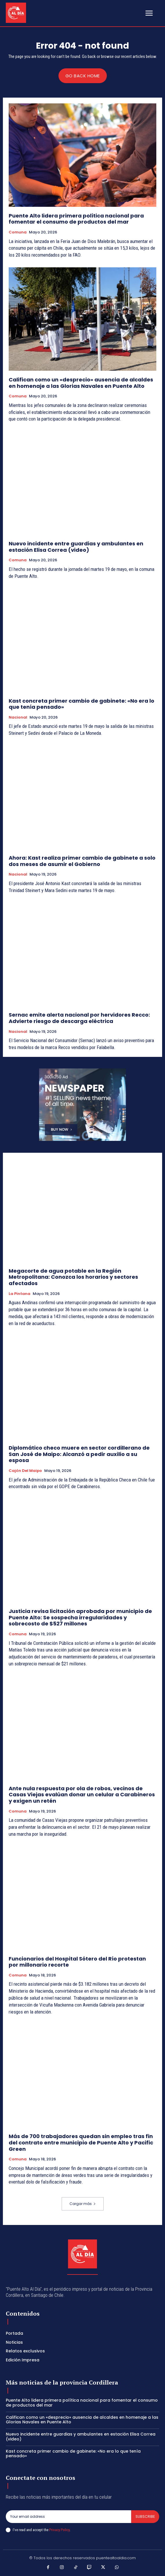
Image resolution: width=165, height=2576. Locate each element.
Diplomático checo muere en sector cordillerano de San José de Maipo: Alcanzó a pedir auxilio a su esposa (79, 1454)
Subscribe (145, 2516)
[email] (68, 2516)
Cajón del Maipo (25, 1470)
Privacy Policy (59, 2530)
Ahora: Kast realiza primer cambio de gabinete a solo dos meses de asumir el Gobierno (82, 861)
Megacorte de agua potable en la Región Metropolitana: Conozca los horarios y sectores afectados (73, 1277)
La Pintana (19, 1293)
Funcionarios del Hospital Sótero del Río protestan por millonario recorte (77, 1962)
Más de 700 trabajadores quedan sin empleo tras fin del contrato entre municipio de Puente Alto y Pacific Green (81, 2142)
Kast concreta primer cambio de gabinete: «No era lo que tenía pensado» (81, 704)
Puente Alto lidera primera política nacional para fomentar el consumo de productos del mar (76, 219)
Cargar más (82, 2203)
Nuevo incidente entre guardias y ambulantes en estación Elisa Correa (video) (76, 546)
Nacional (18, 717)
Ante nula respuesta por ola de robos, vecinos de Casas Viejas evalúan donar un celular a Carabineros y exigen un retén (82, 1794)
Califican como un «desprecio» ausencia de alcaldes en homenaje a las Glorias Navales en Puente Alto (81, 383)
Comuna (18, 232)
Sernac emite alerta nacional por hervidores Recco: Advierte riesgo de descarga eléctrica (79, 1018)
